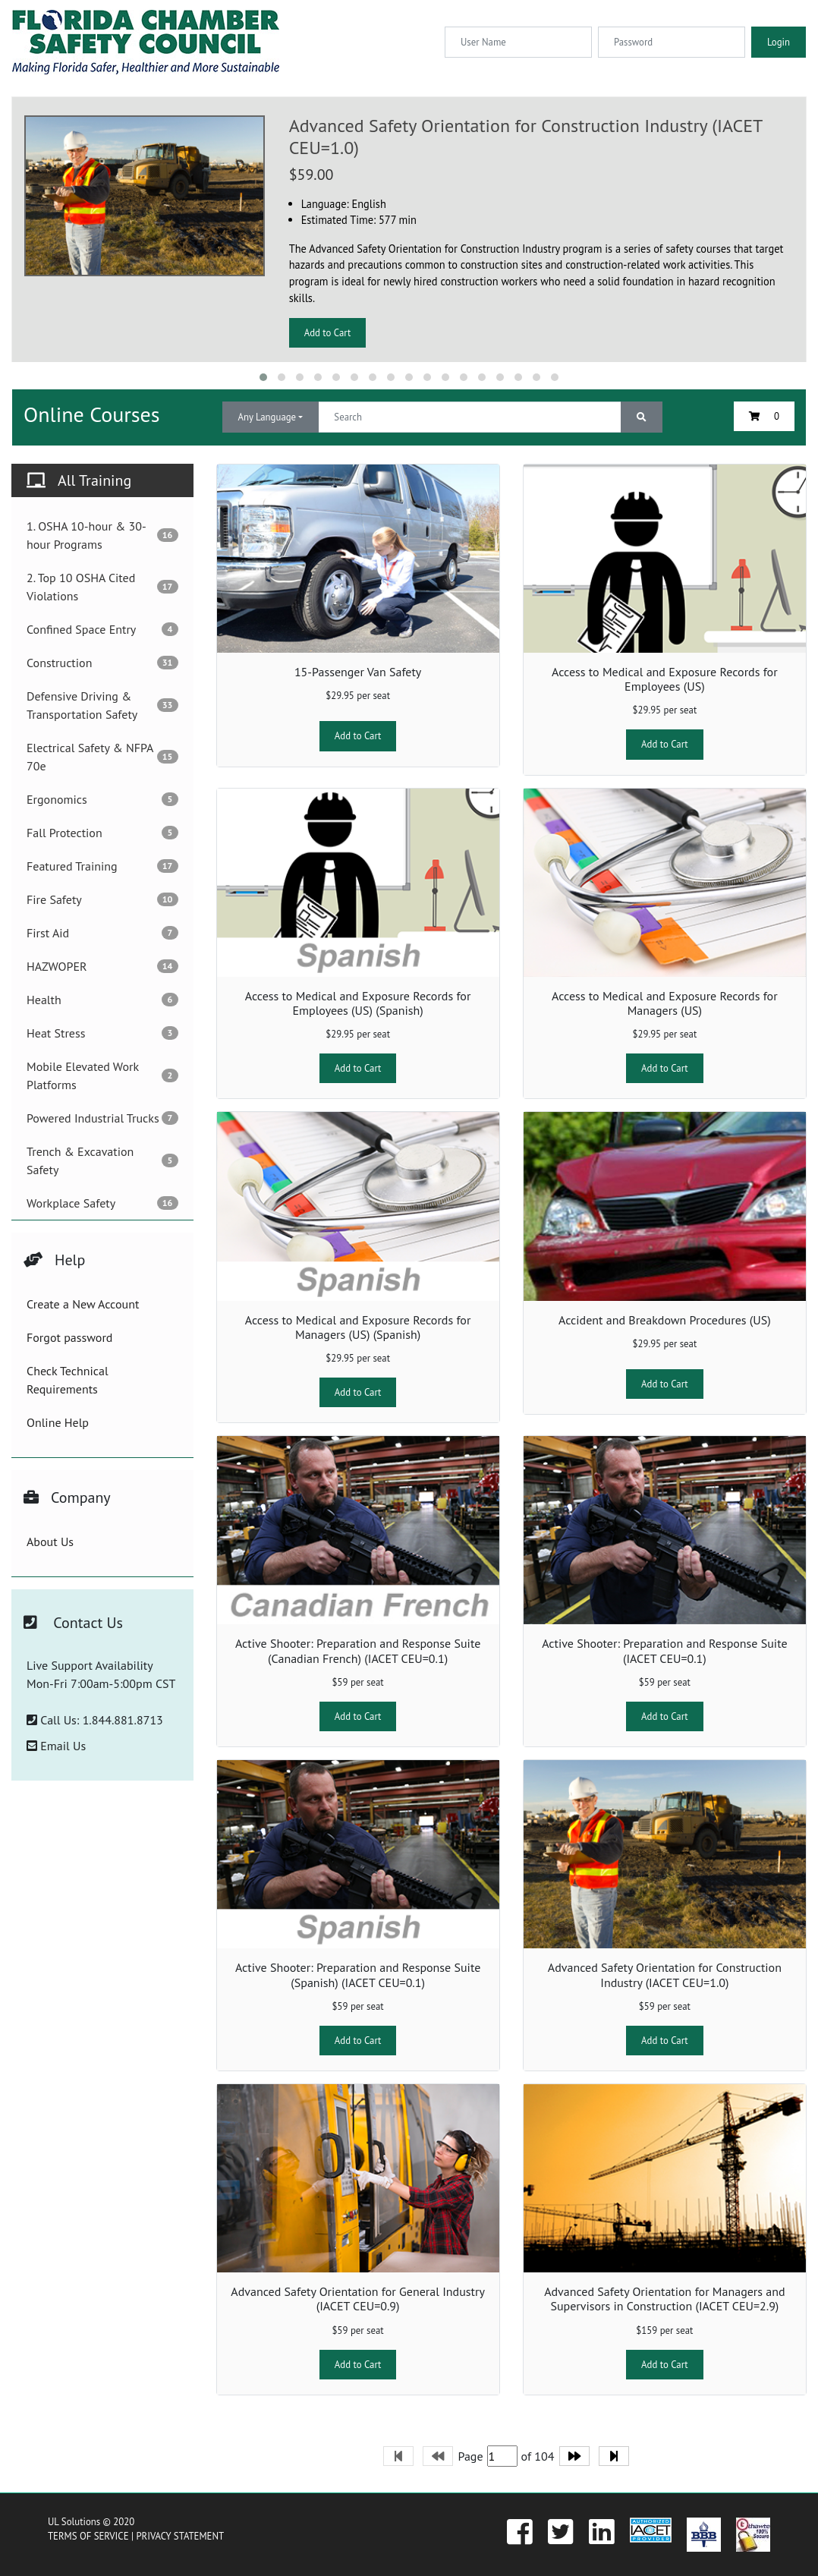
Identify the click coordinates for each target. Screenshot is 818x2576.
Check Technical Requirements (68, 1380)
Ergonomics (102, 799)
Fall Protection (102, 832)
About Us (50, 1541)
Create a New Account (83, 1304)
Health (102, 999)
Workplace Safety (102, 1203)
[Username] (518, 42)
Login (778, 42)
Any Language (267, 417)
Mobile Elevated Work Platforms (102, 1075)
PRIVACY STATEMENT (180, 2536)
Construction (102, 662)
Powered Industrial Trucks (102, 1118)
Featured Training (102, 866)
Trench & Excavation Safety (102, 1160)
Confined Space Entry (102, 629)
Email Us (56, 1745)
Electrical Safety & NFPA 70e (102, 756)
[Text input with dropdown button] (469, 417)
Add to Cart (327, 332)
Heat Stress (102, 1033)
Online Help (58, 1422)
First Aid (102, 932)
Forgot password (69, 1337)
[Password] (671, 42)
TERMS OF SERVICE (88, 2536)
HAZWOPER (102, 966)
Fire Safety (102, 899)
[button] (263, 377)
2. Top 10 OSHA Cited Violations (102, 586)
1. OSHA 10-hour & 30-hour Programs (102, 535)
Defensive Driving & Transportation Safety (102, 705)
